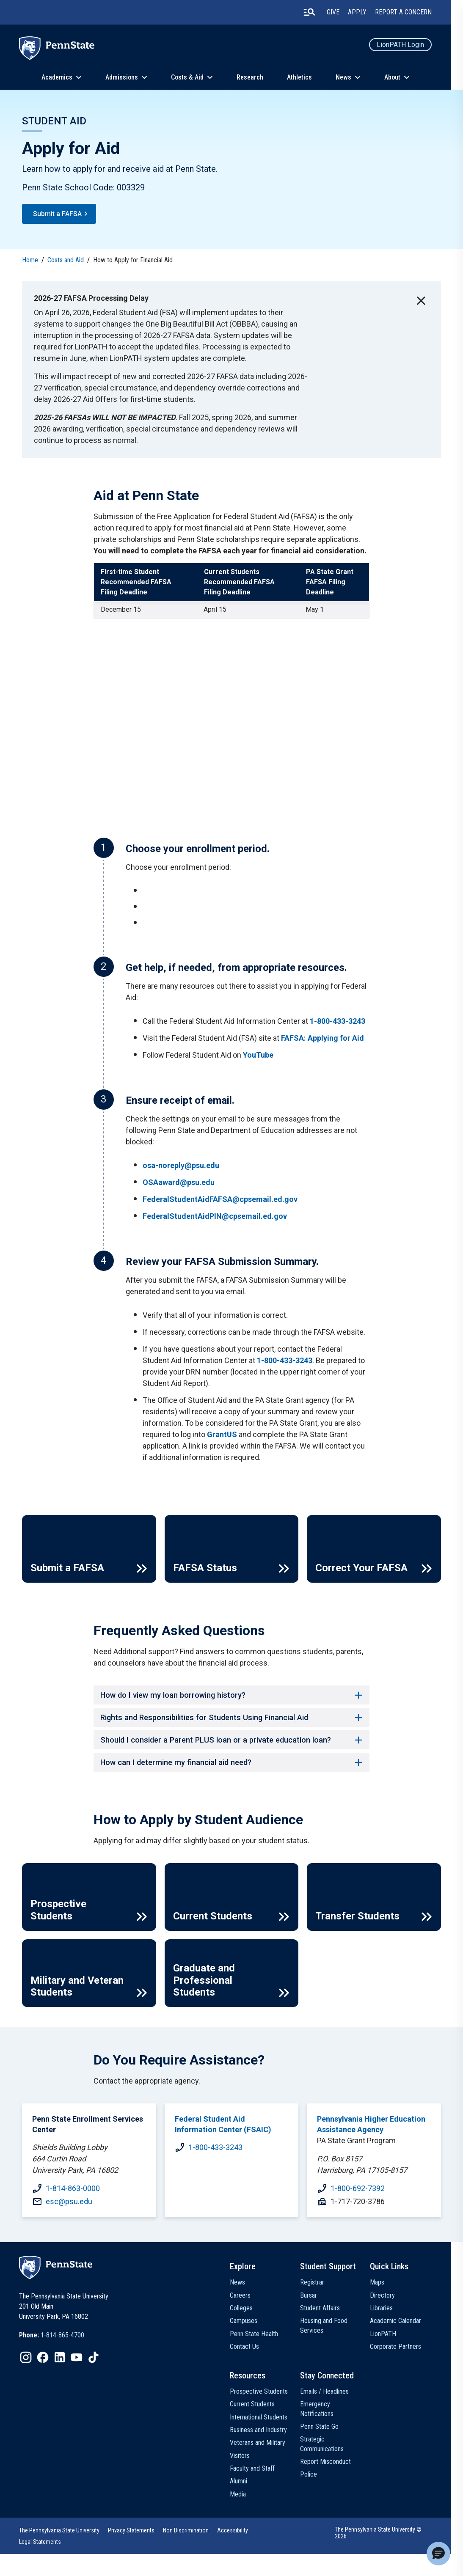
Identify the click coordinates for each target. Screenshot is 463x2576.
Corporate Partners (403, 2368)
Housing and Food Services (330, 2346)
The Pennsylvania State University (62, 2552)
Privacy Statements (134, 2552)
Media (244, 2516)
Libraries (389, 2329)
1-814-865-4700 (66, 2356)
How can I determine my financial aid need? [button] (231, 1781)
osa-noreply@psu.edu (181, 1168)
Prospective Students (265, 2412)
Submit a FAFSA (61, 215)
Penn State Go (326, 2448)
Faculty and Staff (258, 2490)
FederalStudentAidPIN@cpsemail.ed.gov (215, 1219)
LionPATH (391, 2355)
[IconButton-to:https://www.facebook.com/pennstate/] (46, 2378)
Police (315, 2496)
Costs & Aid (193, 78)
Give (342, 12)
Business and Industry (264, 2451)
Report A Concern (412, 12)
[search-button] (318, 12)
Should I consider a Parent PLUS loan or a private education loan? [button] (231, 1752)
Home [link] (30, 261)
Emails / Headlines (331, 2412)
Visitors (246, 2477)
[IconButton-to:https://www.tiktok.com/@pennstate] (97, 2378)
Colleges (247, 2329)
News (349, 78)
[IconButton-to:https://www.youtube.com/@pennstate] (80, 2378)
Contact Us (250, 2368)
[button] (438, 2553)
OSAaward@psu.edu (179, 1185)
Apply (366, 12)
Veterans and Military (263, 2464)
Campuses (249, 2342)
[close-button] (421, 302)
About (398, 78)
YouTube (258, 1057)
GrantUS (222, 1437)
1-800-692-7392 (358, 2209)
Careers (246, 2316)
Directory (390, 2316)
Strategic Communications (328, 2465)
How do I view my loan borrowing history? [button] (231, 1700)
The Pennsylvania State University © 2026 (385, 2554)
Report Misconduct (332, 2483)
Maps (385, 2303)
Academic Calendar (403, 2342)
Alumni (244, 2503)
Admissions (127, 78)
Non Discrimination (189, 2552)
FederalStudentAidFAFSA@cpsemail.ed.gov (220, 1202)
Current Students (258, 2426)
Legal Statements (43, 2563)
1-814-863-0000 (73, 2209)
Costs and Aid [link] (66, 261)
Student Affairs (327, 2329)
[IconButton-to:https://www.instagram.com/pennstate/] (29, 2378)
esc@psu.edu (69, 2222)
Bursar (315, 2316)
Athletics (305, 78)
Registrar (319, 2303)
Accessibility (235, 2552)
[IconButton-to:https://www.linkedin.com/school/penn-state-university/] (63, 2378)
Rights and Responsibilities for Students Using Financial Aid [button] (231, 1723)
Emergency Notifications (323, 2430)
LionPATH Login (409, 45)
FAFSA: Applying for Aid (322, 1040)
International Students (264, 2438)
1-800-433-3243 (337, 1023)
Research (256, 78)
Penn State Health (260, 2355)
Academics (62, 78)
